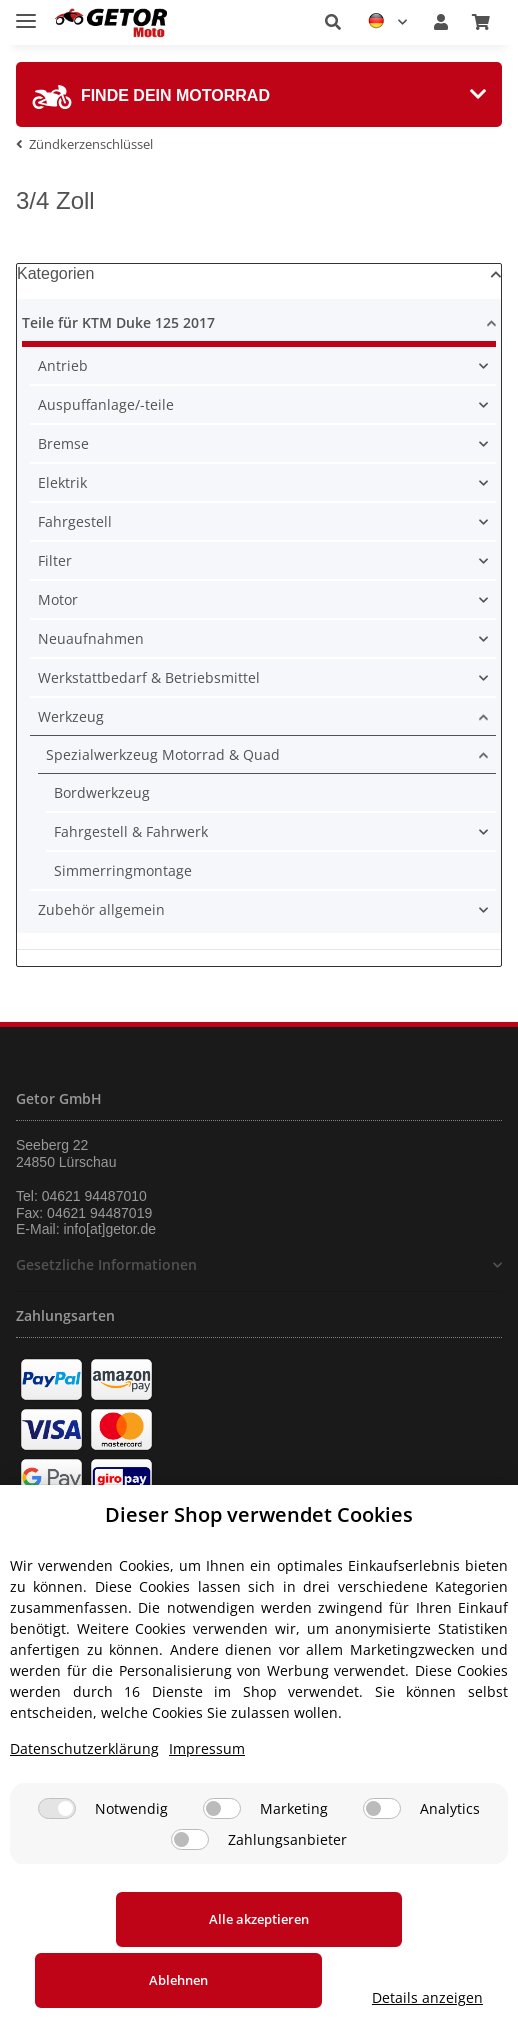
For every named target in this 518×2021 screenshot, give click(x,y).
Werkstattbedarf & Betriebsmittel (149, 677)
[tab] (259, 94)
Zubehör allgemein (101, 909)
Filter (55, 560)
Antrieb (63, 365)
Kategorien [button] (55, 273)
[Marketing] (222, 1845)
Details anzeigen (259, 1997)
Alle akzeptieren (135, 1956)
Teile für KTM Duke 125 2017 (118, 322)
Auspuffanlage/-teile (106, 404)
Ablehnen (383, 1956)
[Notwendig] (57, 1845)
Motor (58, 599)
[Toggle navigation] (26, 12)
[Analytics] (382, 1845)
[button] (333, 22)
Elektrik (62, 482)
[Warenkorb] (481, 22)
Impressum (207, 1785)
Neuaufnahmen (91, 638)
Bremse (63, 443)
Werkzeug (71, 716)
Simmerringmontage (123, 870)
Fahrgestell (75, 521)
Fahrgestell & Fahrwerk (131, 831)
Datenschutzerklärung (84, 1785)
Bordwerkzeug (102, 792)
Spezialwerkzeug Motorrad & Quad (163, 754)
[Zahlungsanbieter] (190, 1876)
